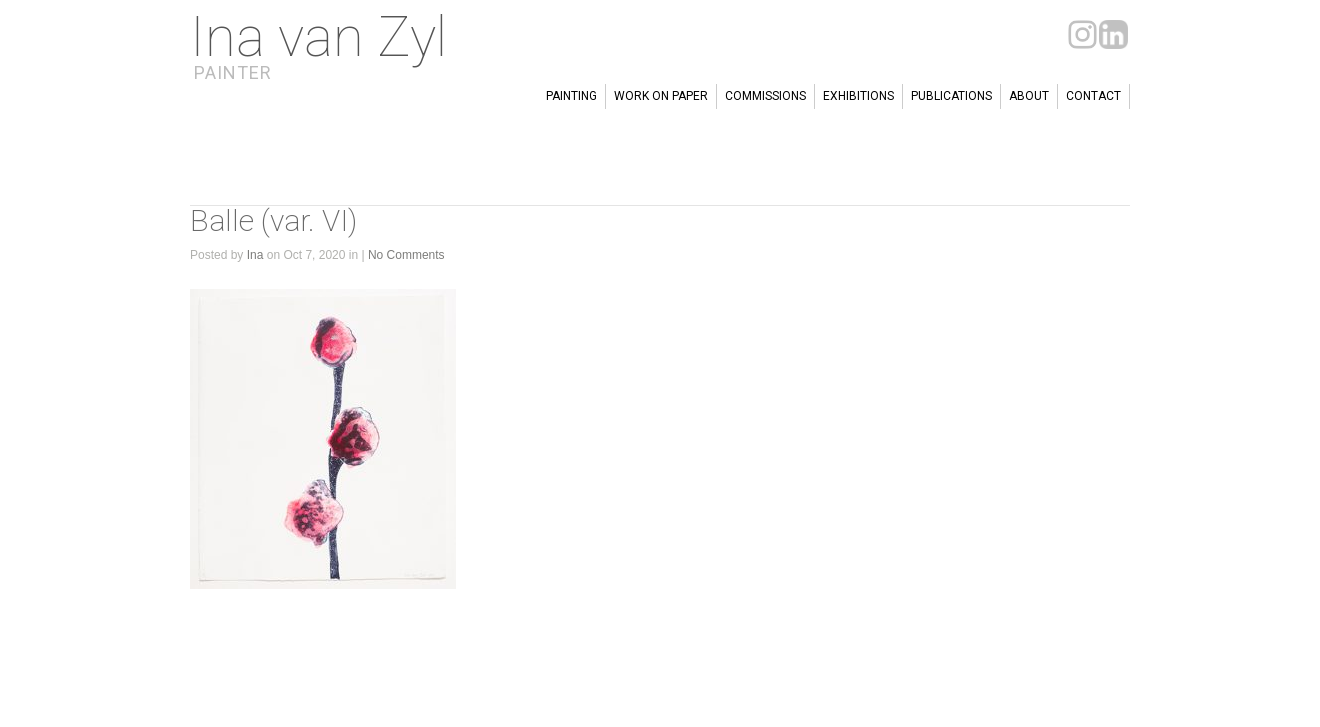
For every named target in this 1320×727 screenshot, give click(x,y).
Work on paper (661, 96)
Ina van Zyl (318, 37)
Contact (1093, 96)
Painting (571, 96)
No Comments (406, 255)
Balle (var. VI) (273, 220)
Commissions (765, 96)
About (1029, 96)
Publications (951, 96)
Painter (233, 72)
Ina (255, 255)
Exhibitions (858, 96)
